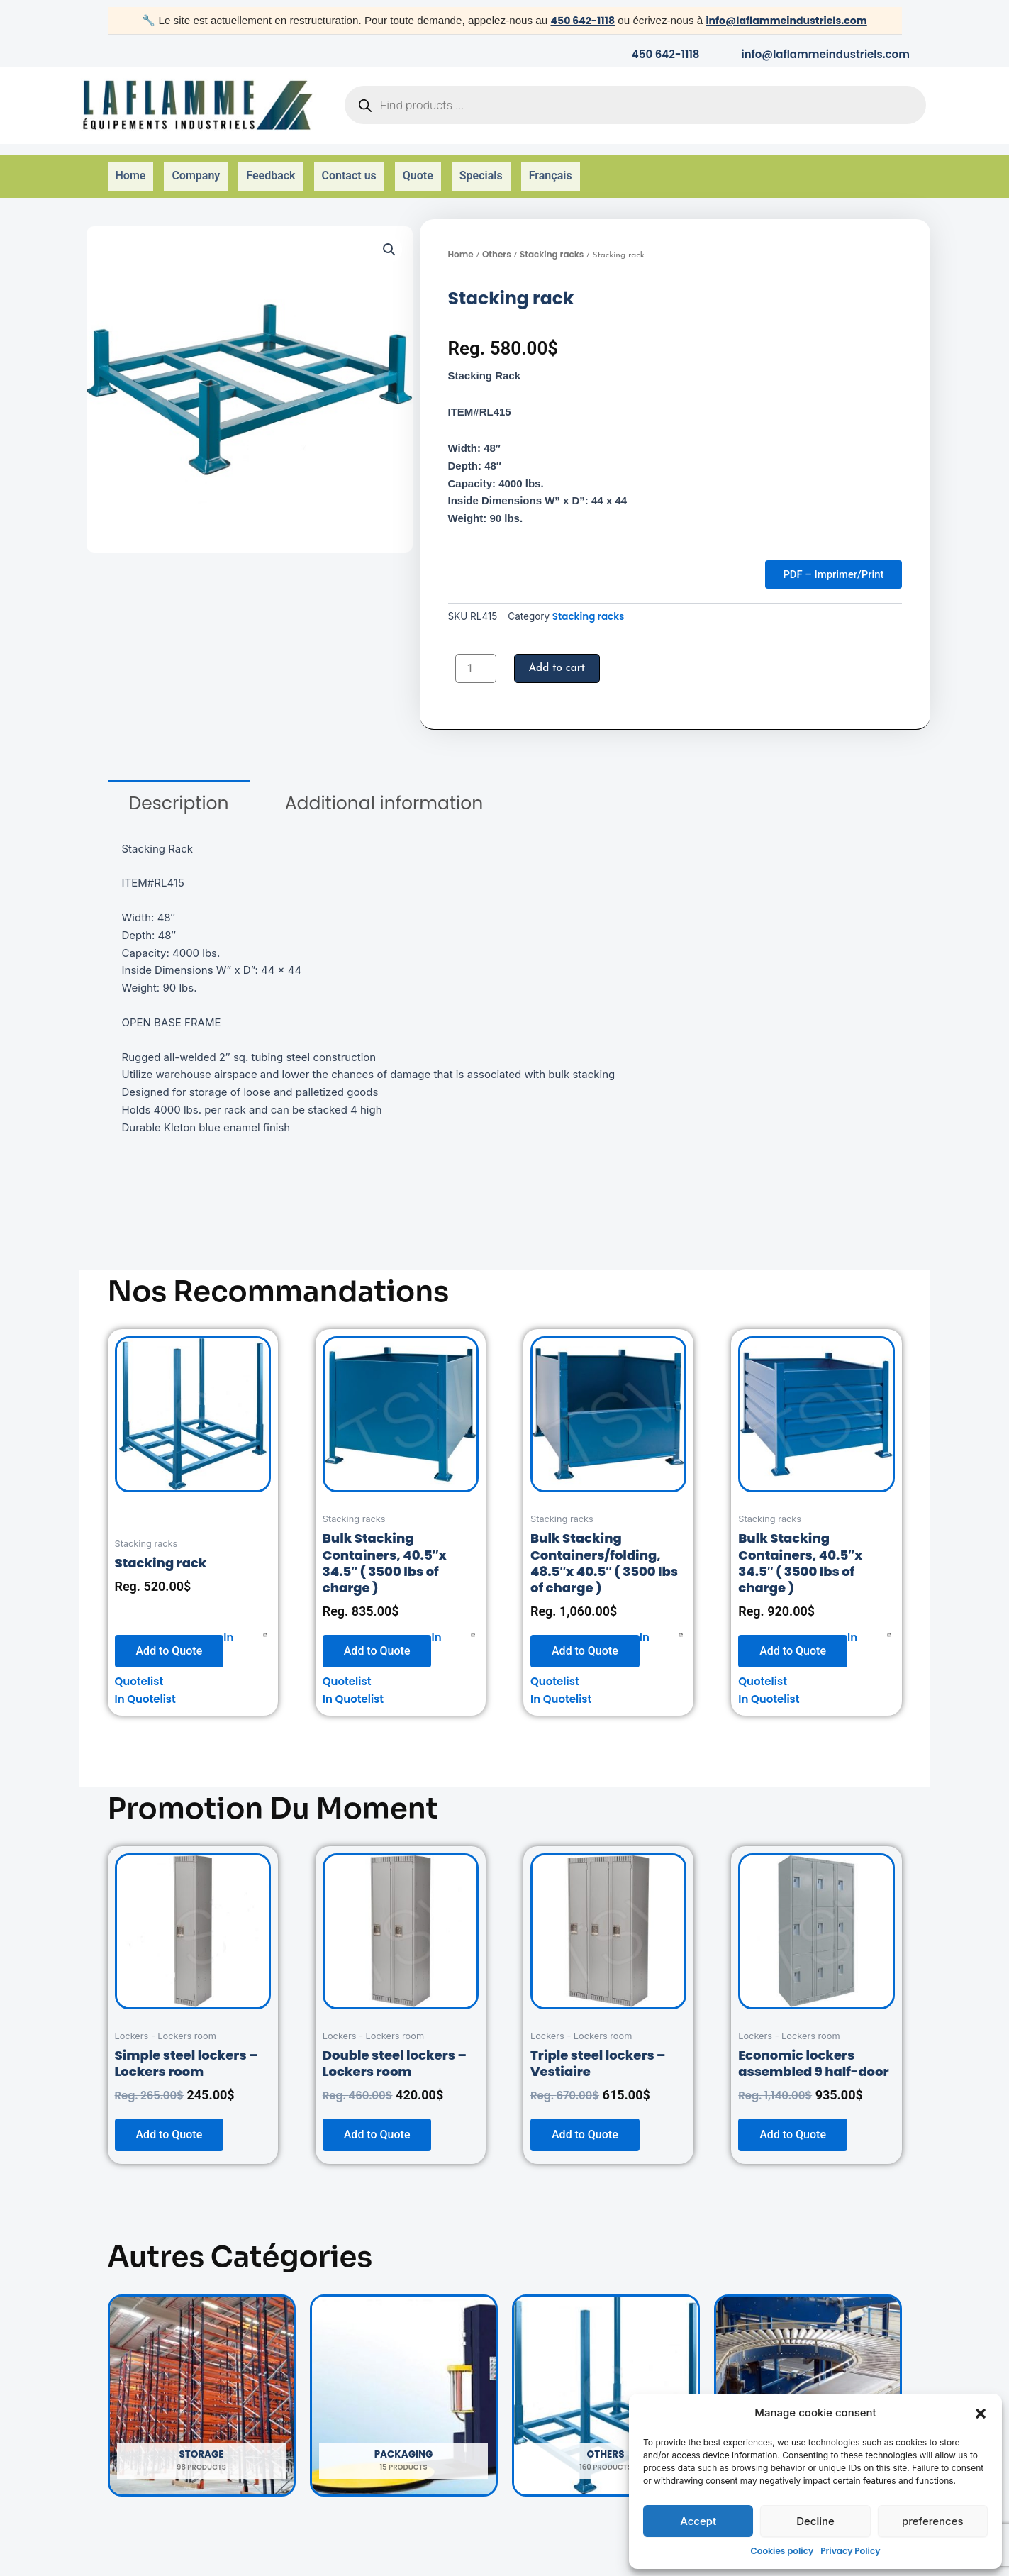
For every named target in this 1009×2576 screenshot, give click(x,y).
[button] (981, 2413)
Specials (481, 166)
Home (131, 166)
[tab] (179, 790)
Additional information (384, 789)
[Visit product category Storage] (202, 2382)
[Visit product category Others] (606, 2382)
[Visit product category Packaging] (404, 2382)
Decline (815, 2521)
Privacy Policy (850, 2551)
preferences (933, 2521)
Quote (418, 166)
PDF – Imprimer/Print (825, 558)
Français (550, 166)
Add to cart (559, 654)
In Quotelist (145, 1685)
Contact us (349, 166)
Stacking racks (552, 236)
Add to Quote (169, 1637)
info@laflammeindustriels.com (789, 20)
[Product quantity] (475, 655)
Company (196, 166)
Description (179, 789)
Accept (698, 2521)
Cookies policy (782, 2551)
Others (496, 236)
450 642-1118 (576, 20)
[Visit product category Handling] (808, 2382)
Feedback (270, 166)
